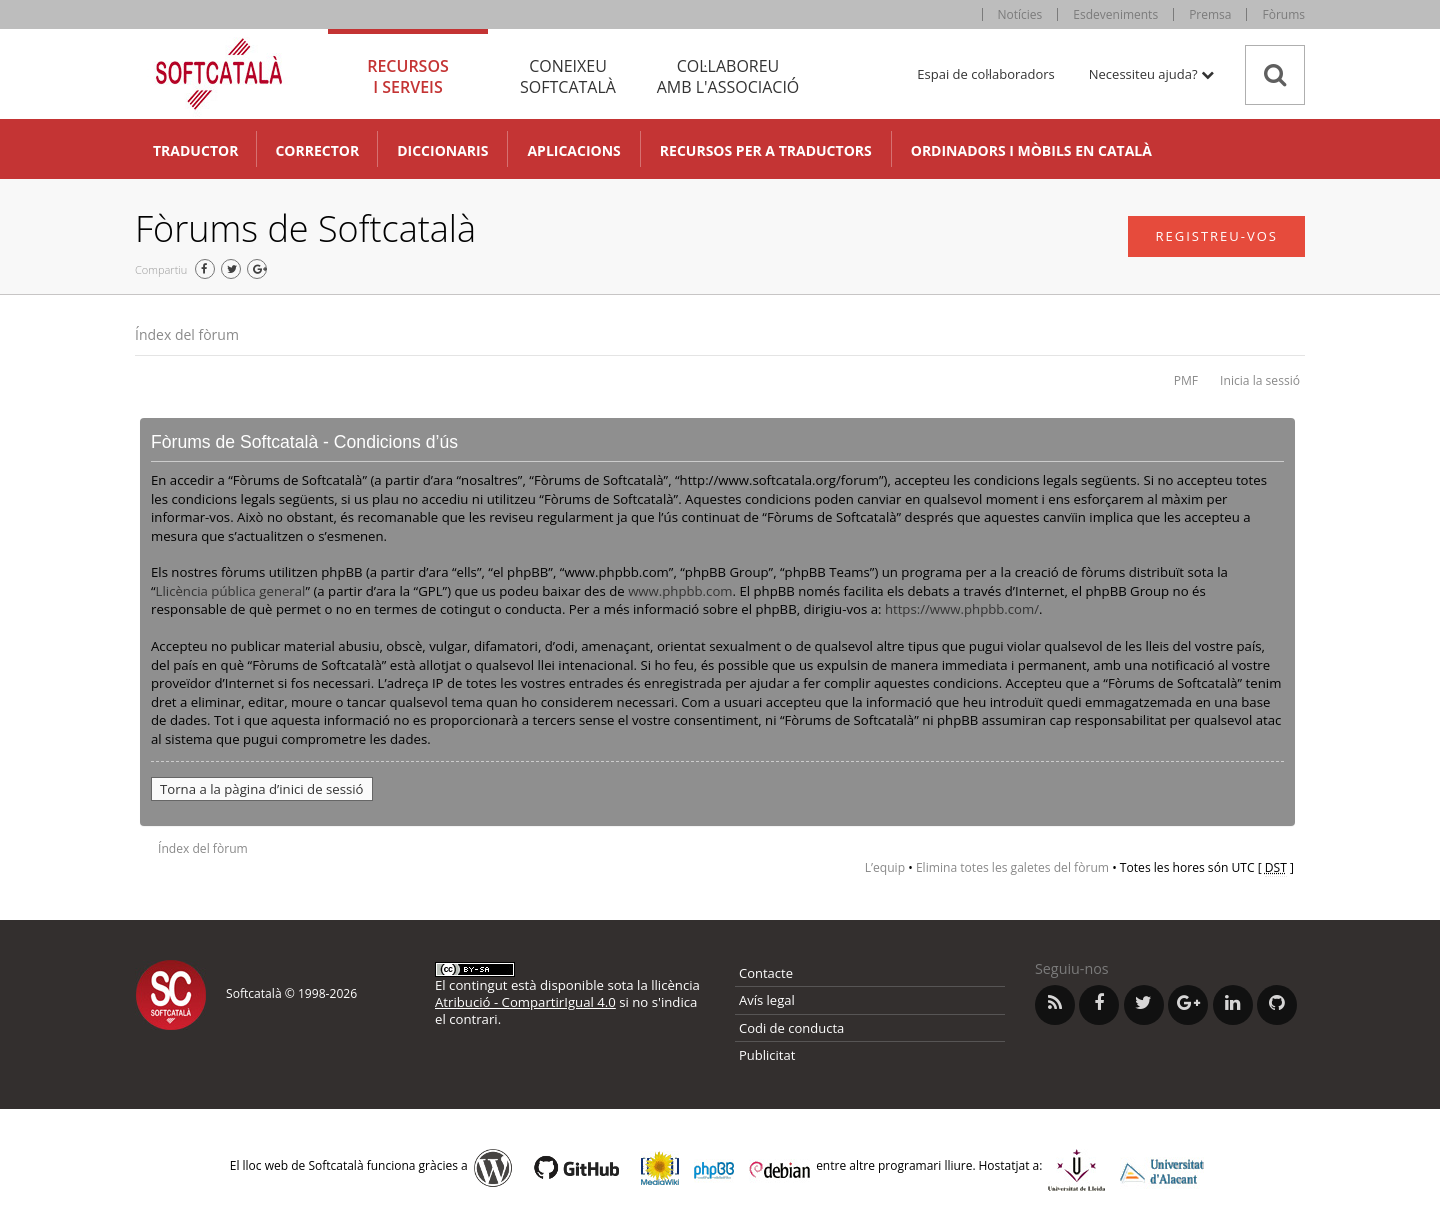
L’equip (885, 867)
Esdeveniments (1115, 14)
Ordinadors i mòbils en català (1031, 150)
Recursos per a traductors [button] (766, 150)
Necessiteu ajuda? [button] (1151, 74)
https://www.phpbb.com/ (962, 609)
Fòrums (1283, 14)
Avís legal (767, 1000)
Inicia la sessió (1260, 380)
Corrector (317, 150)
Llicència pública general (231, 591)
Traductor (195, 150)
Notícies (1020, 14)
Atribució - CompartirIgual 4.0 (525, 1002)
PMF (1186, 380)
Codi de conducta (791, 1028)
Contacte (766, 973)
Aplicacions (573, 150)
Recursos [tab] (408, 76)
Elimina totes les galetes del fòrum (1012, 867)
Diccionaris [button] (442, 150)
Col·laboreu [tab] (728, 76)
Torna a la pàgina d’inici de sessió (262, 789)
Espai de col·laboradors (985, 74)
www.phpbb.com (680, 591)
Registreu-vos (1216, 236)
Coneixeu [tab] (568, 76)
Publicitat (767, 1055)
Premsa (1210, 14)
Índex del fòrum (187, 334)
